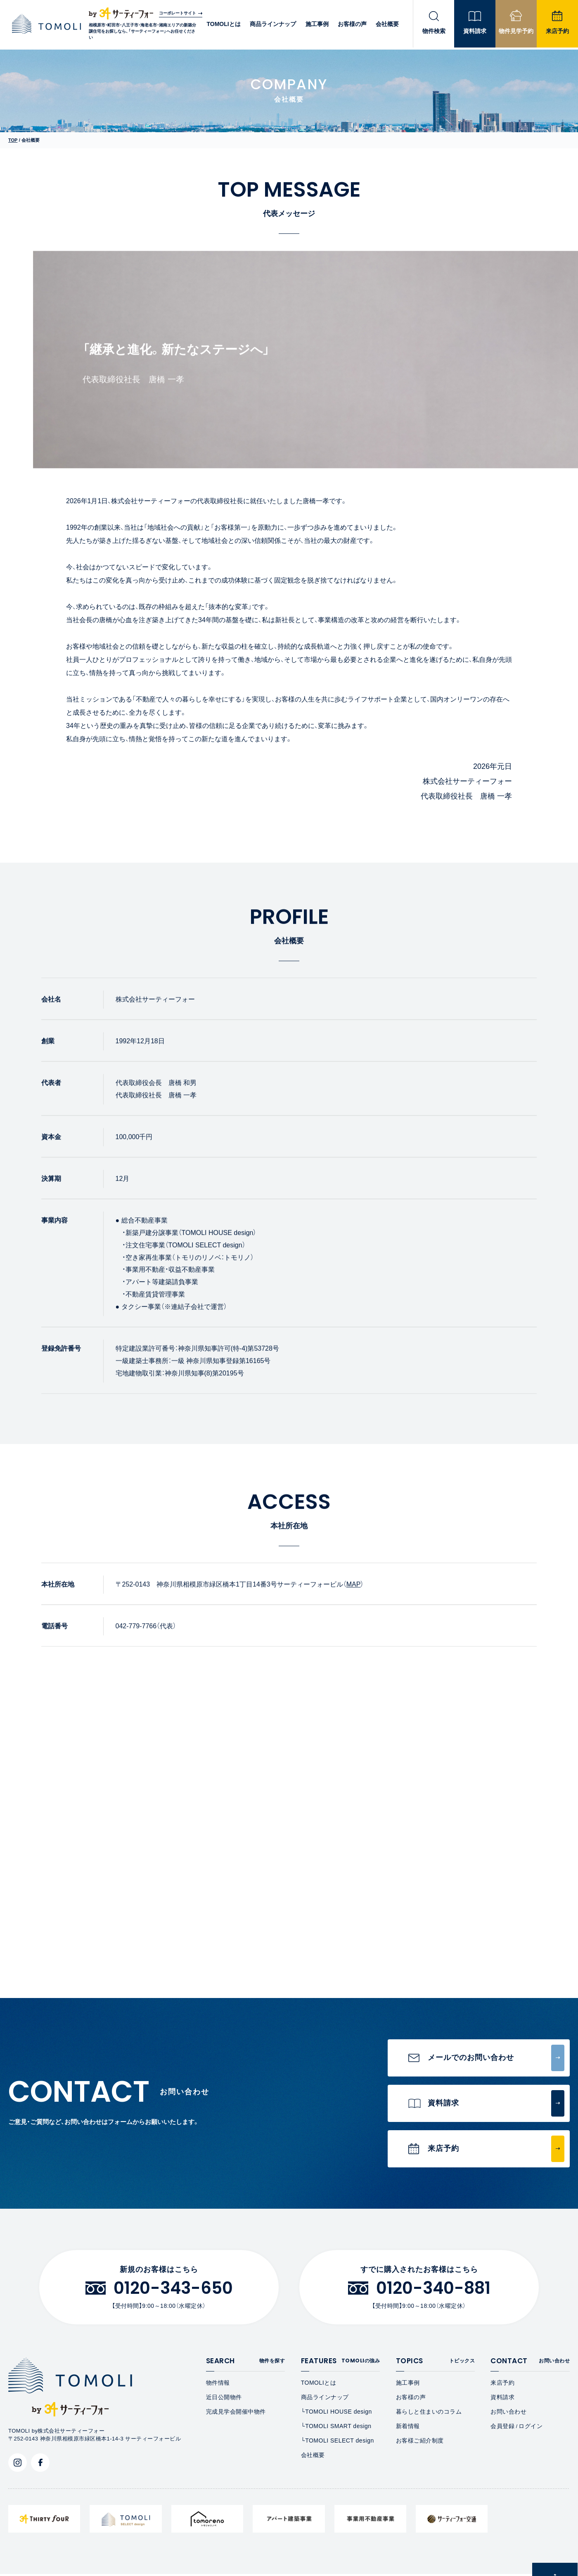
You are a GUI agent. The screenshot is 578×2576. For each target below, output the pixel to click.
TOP (12, 140)
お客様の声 (351, 25)
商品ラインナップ (272, 25)
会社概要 (387, 25)
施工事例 (315, 25)
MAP (353, 1591)
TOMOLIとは (222, 25)
